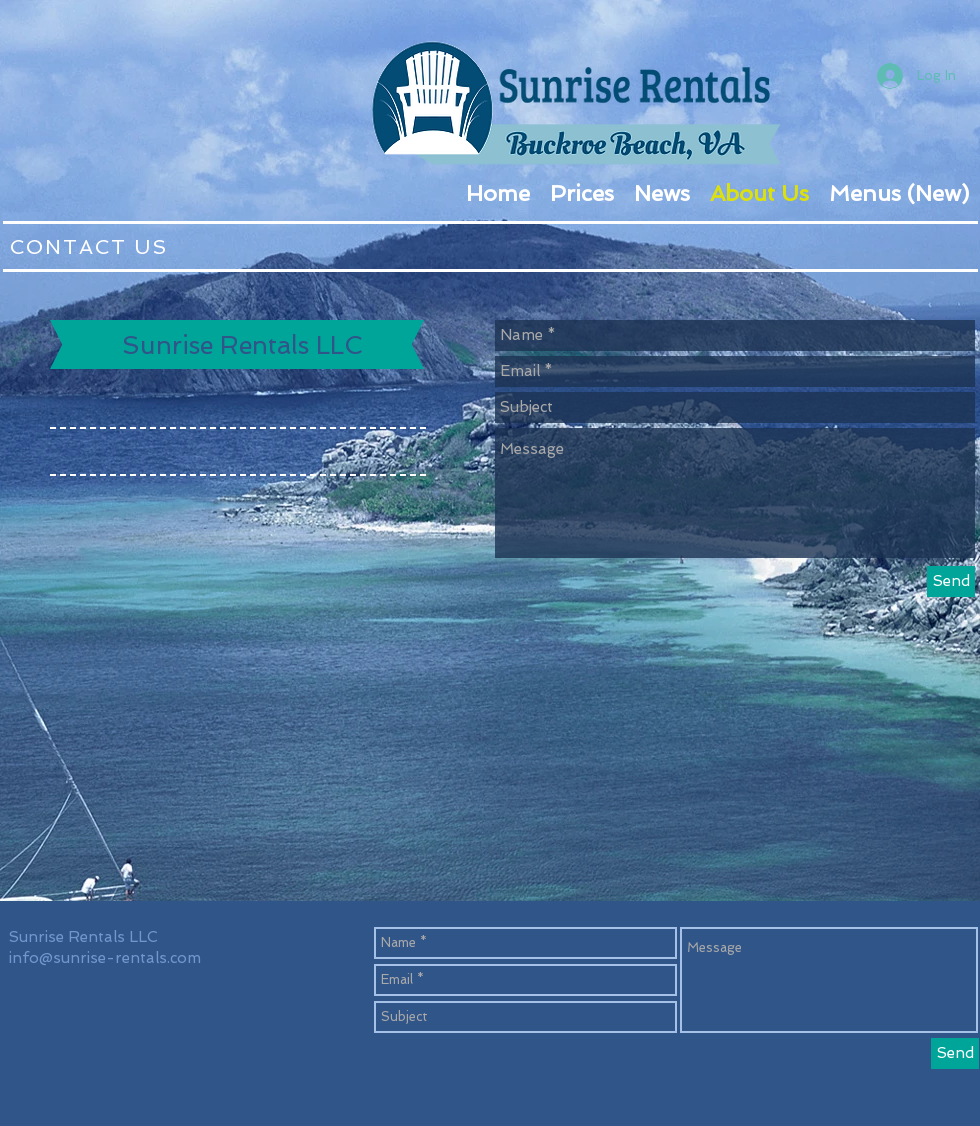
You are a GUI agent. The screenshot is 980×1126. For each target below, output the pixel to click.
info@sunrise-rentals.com (105, 958)
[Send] (951, 581)
